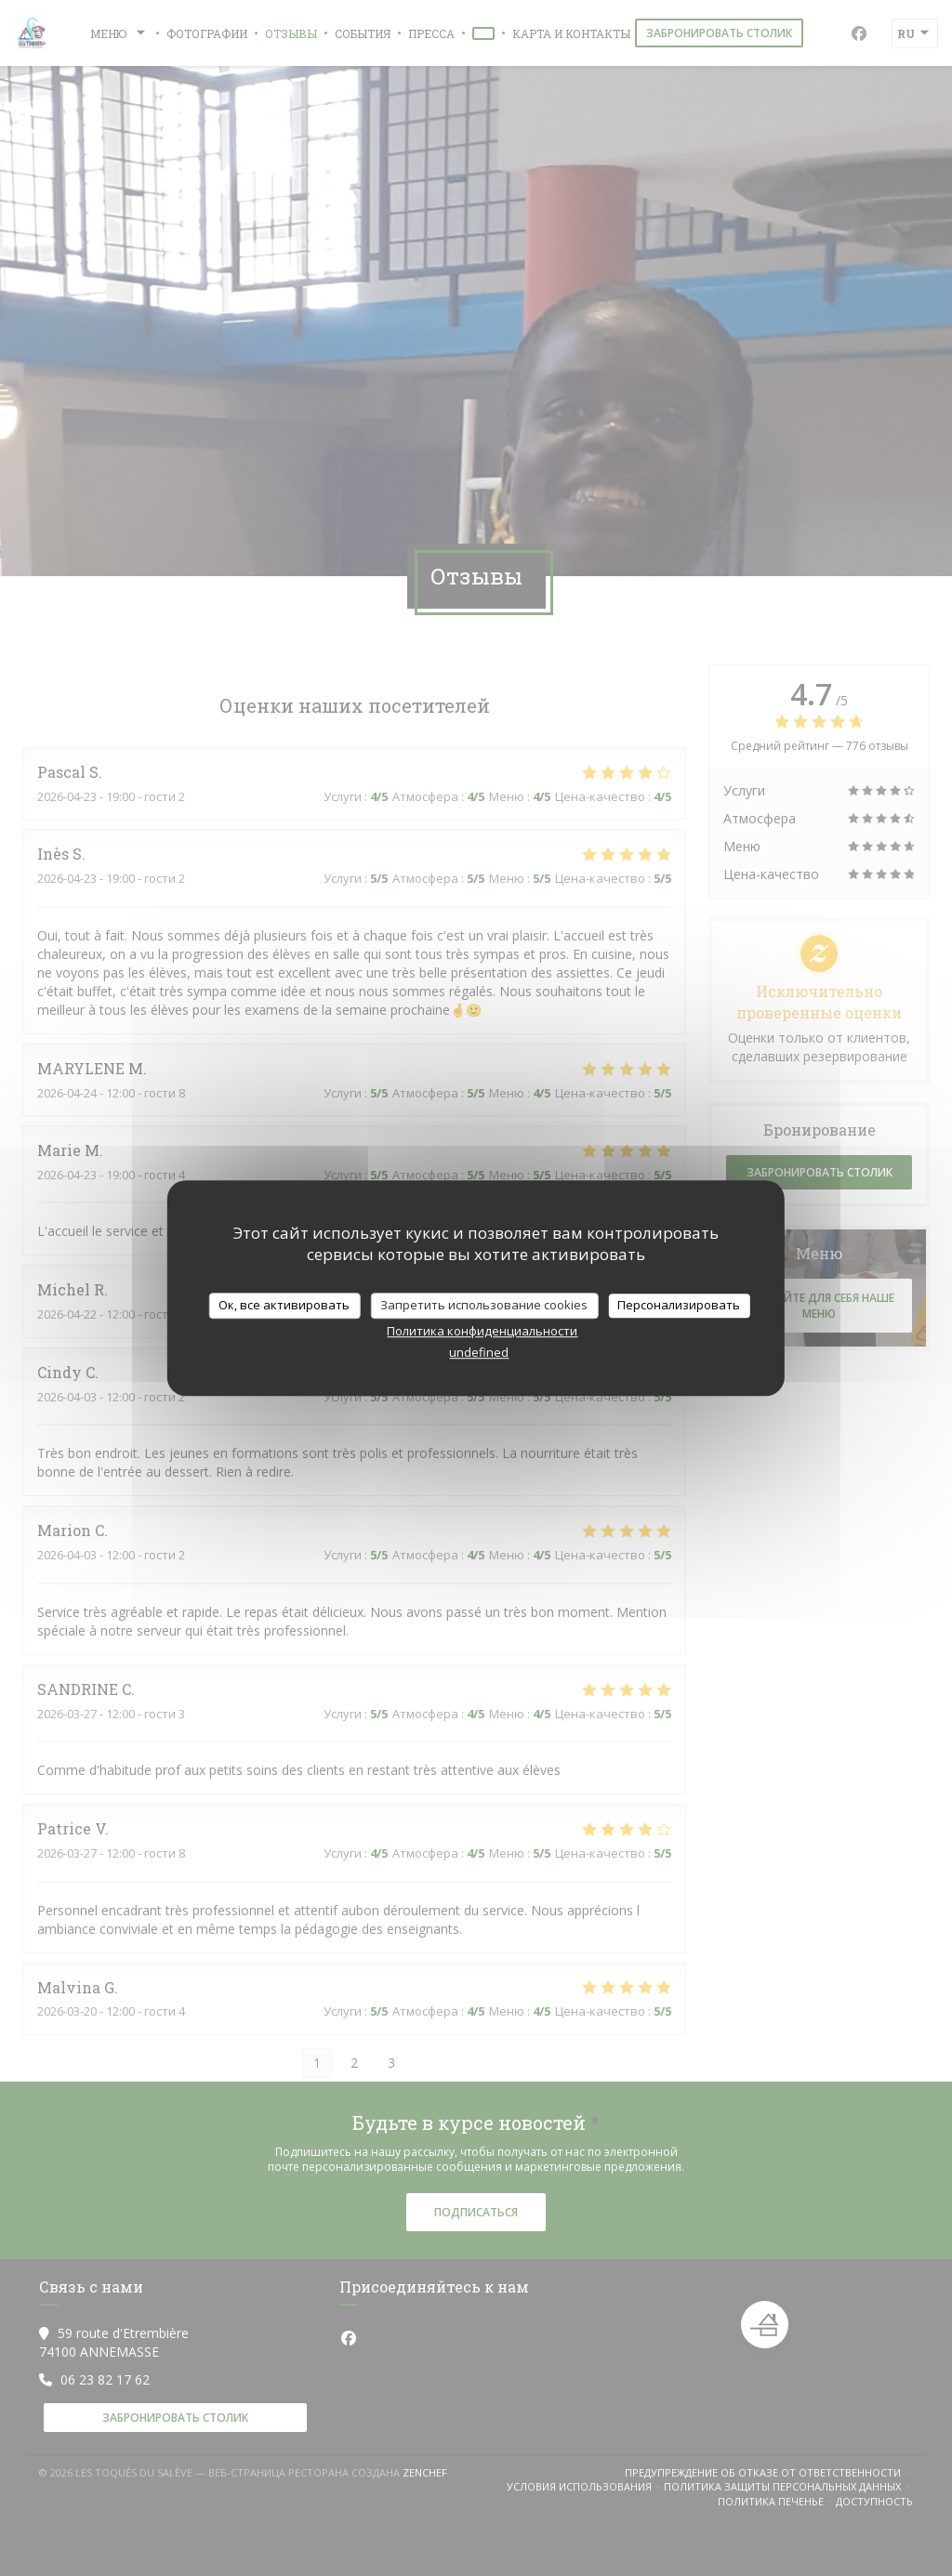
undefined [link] (479, 1352)
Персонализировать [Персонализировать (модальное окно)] (678, 1304)
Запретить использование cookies (484, 1304)
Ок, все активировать (284, 1304)
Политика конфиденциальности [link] (482, 1330)
